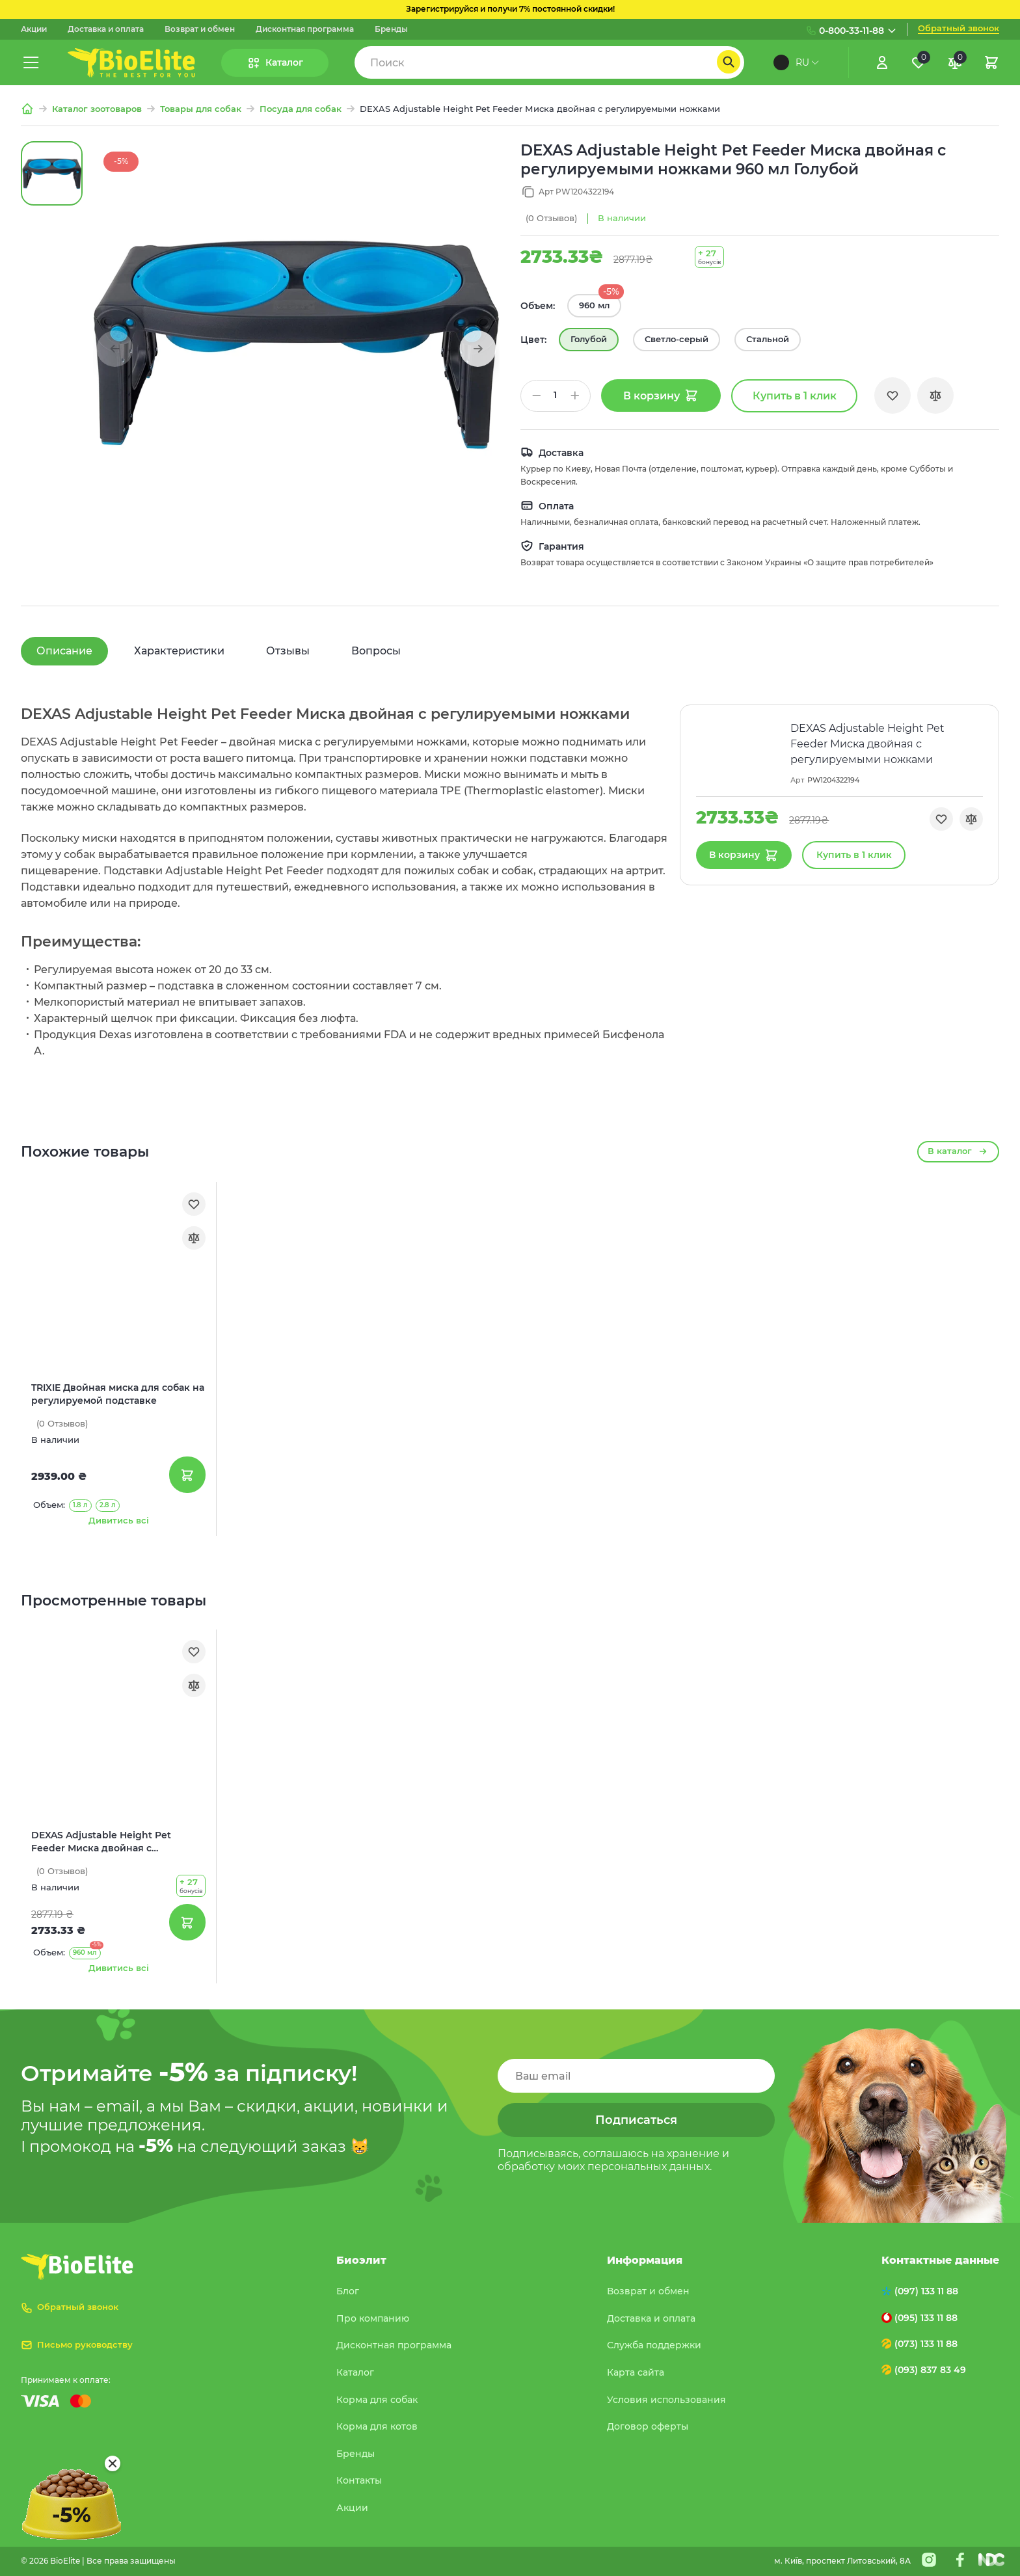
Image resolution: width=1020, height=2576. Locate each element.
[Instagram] (929, 2560)
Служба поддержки (654, 2345)
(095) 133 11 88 (926, 2318)
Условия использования (666, 2400)
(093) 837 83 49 (930, 2370)
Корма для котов (377, 2426)
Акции (34, 29)
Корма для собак (377, 2400)
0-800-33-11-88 (851, 30)
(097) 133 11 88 (926, 2291)
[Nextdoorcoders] (991, 2560)
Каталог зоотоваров (97, 109)
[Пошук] (728, 62)
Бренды (391, 29)
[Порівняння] (955, 62)
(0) (551, 218)
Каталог (355, 2372)
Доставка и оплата (106, 29)
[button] (477, 348)
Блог (347, 2291)
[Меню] (31, 62)
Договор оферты (647, 2426)
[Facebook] (960, 2560)
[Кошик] (991, 62)
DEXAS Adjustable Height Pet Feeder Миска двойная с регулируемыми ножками (101, 1842)
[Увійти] (882, 62)
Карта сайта (635, 2372)
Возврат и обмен (200, 29)
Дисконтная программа (305, 29)
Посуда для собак (301, 109)
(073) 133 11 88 (926, 2344)
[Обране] (918, 62)
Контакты (359, 2480)
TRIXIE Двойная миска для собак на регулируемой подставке (117, 1394)
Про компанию (372, 2318)
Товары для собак (200, 109)
